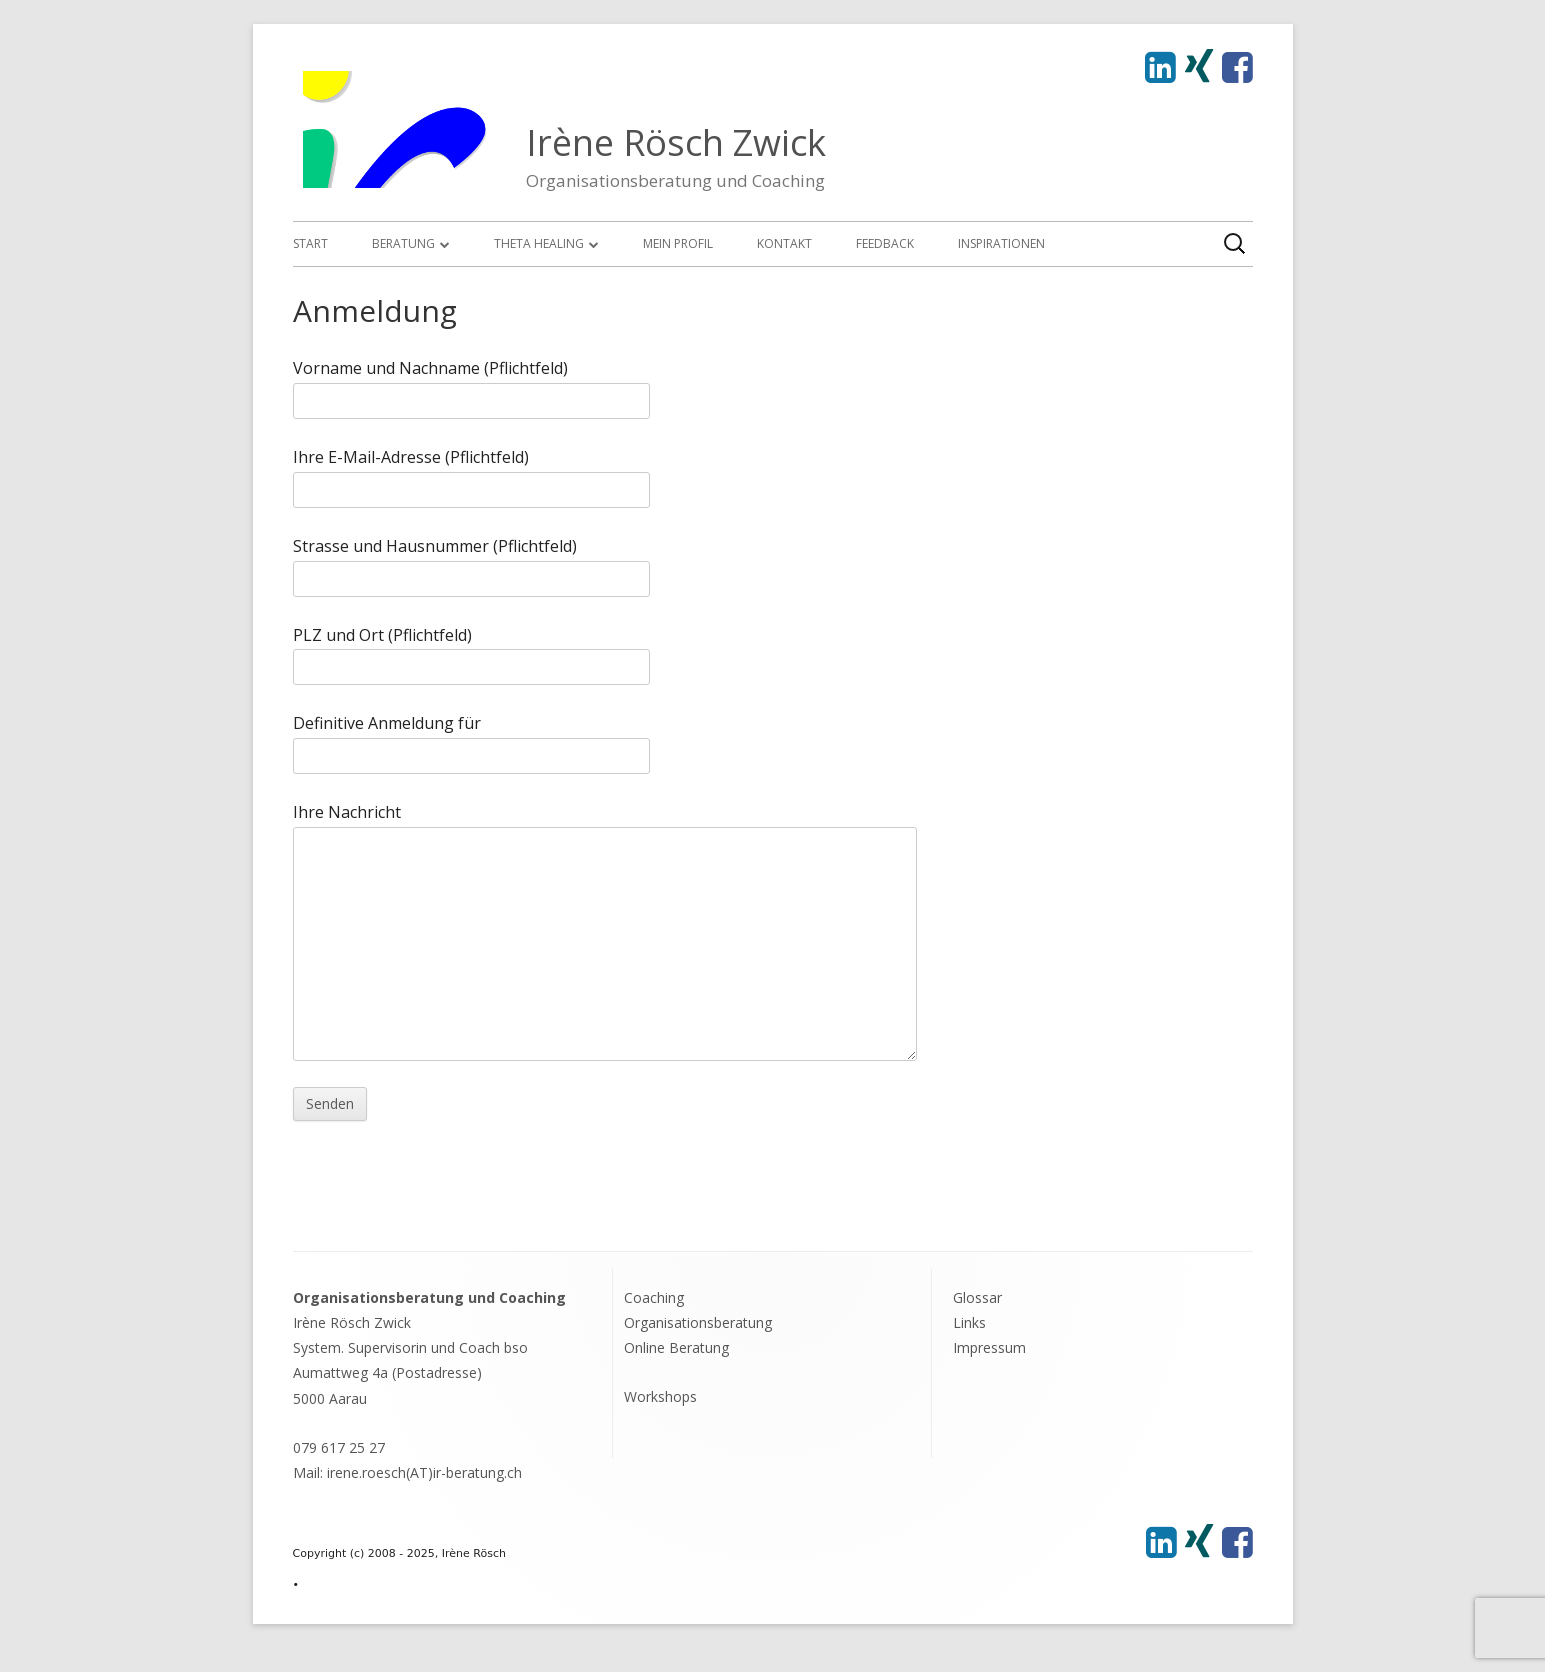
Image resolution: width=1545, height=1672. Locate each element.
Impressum (989, 1347)
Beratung (403, 243)
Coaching (654, 1297)
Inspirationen (1001, 243)
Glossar (977, 1297)
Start (310, 243)
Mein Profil (678, 243)
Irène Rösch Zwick (676, 143)
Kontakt (784, 243)
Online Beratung (676, 1347)
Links (969, 1322)
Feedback (885, 243)
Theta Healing (539, 243)
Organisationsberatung (698, 1322)
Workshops (660, 1396)
